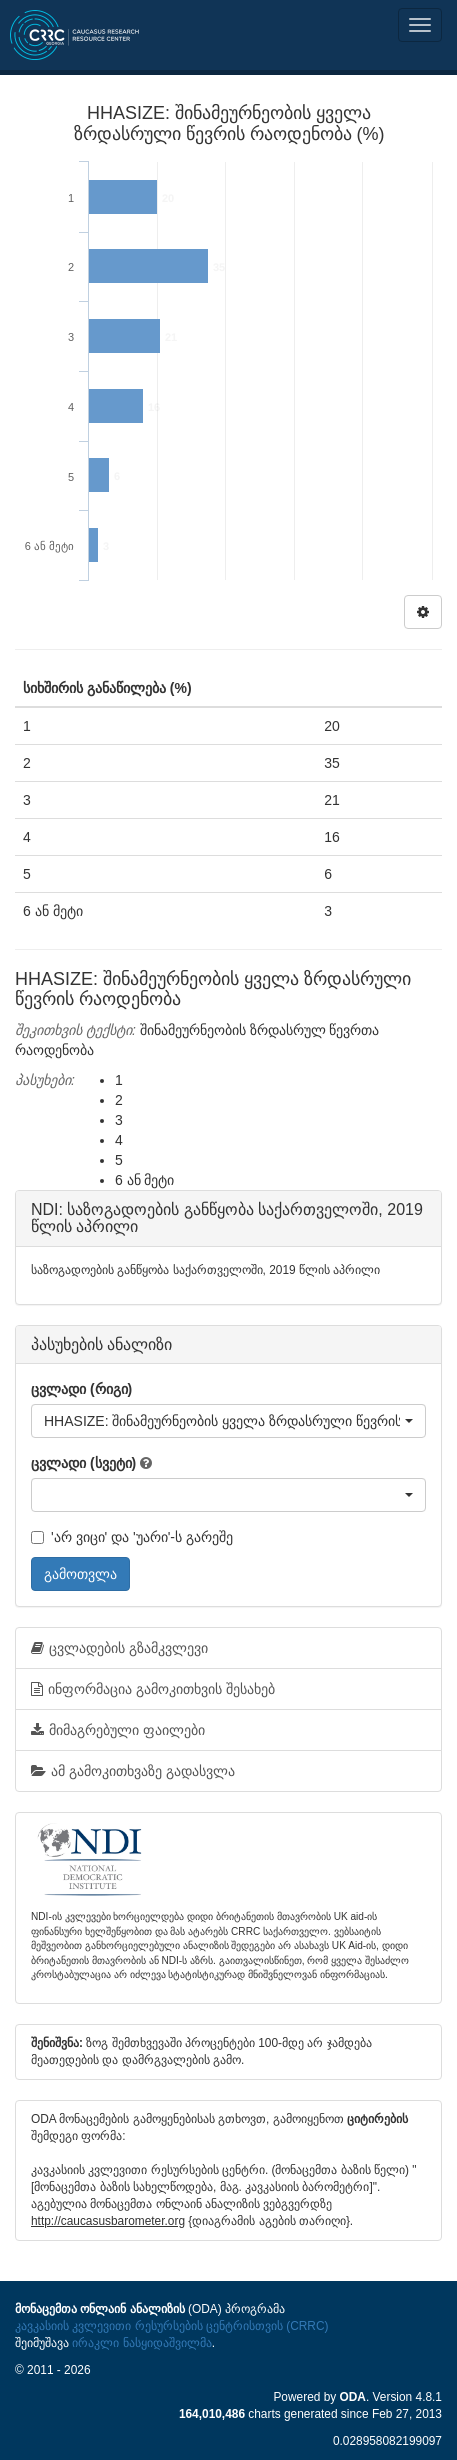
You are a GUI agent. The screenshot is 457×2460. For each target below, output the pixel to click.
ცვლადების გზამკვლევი (119, 1648)
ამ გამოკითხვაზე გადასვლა (133, 1771)
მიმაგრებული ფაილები (118, 1730)
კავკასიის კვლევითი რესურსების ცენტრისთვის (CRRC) (171, 2326)
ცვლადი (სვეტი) (83, 1463)
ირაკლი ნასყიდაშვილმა (141, 2343)
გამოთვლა (80, 1574)
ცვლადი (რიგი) (81, 1389)
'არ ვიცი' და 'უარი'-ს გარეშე (132, 1537)
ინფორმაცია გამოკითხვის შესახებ (153, 1689)
